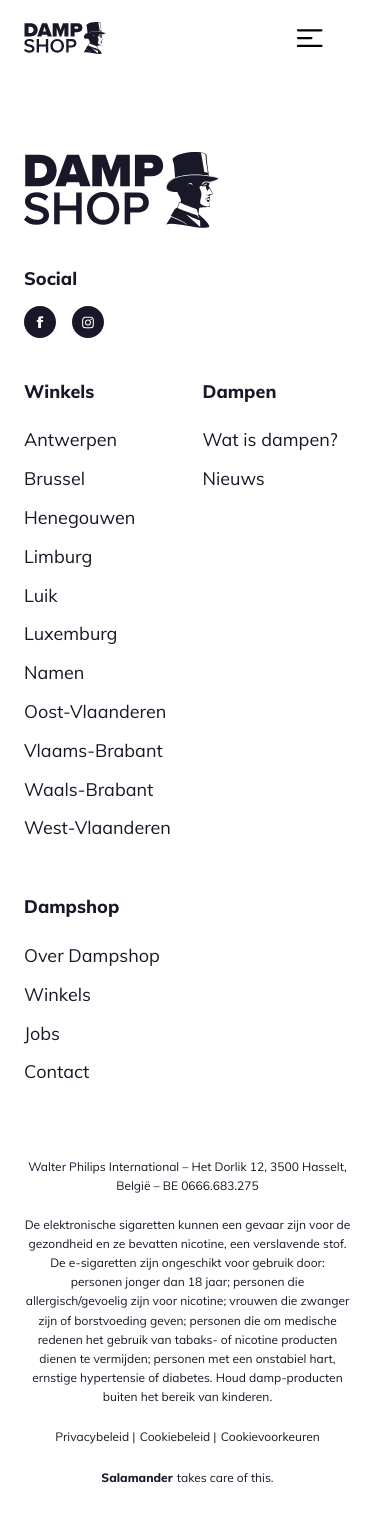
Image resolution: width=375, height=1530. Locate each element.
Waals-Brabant (88, 789)
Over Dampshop (92, 955)
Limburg (58, 556)
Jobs (42, 1033)
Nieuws (234, 478)
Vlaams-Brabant (93, 750)
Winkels (57, 994)
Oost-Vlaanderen (95, 711)
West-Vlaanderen (97, 827)
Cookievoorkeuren (270, 1436)
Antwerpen (70, 439)
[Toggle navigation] (323, 37)
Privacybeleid (92, 1436)
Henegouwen (79, 517)
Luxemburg (70, 633)
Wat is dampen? (270, 439)
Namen (54, 672)
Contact (56, 1071)
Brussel (54, 478)
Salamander (136, 1477)
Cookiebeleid (175, 1436)
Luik (41, 595)
